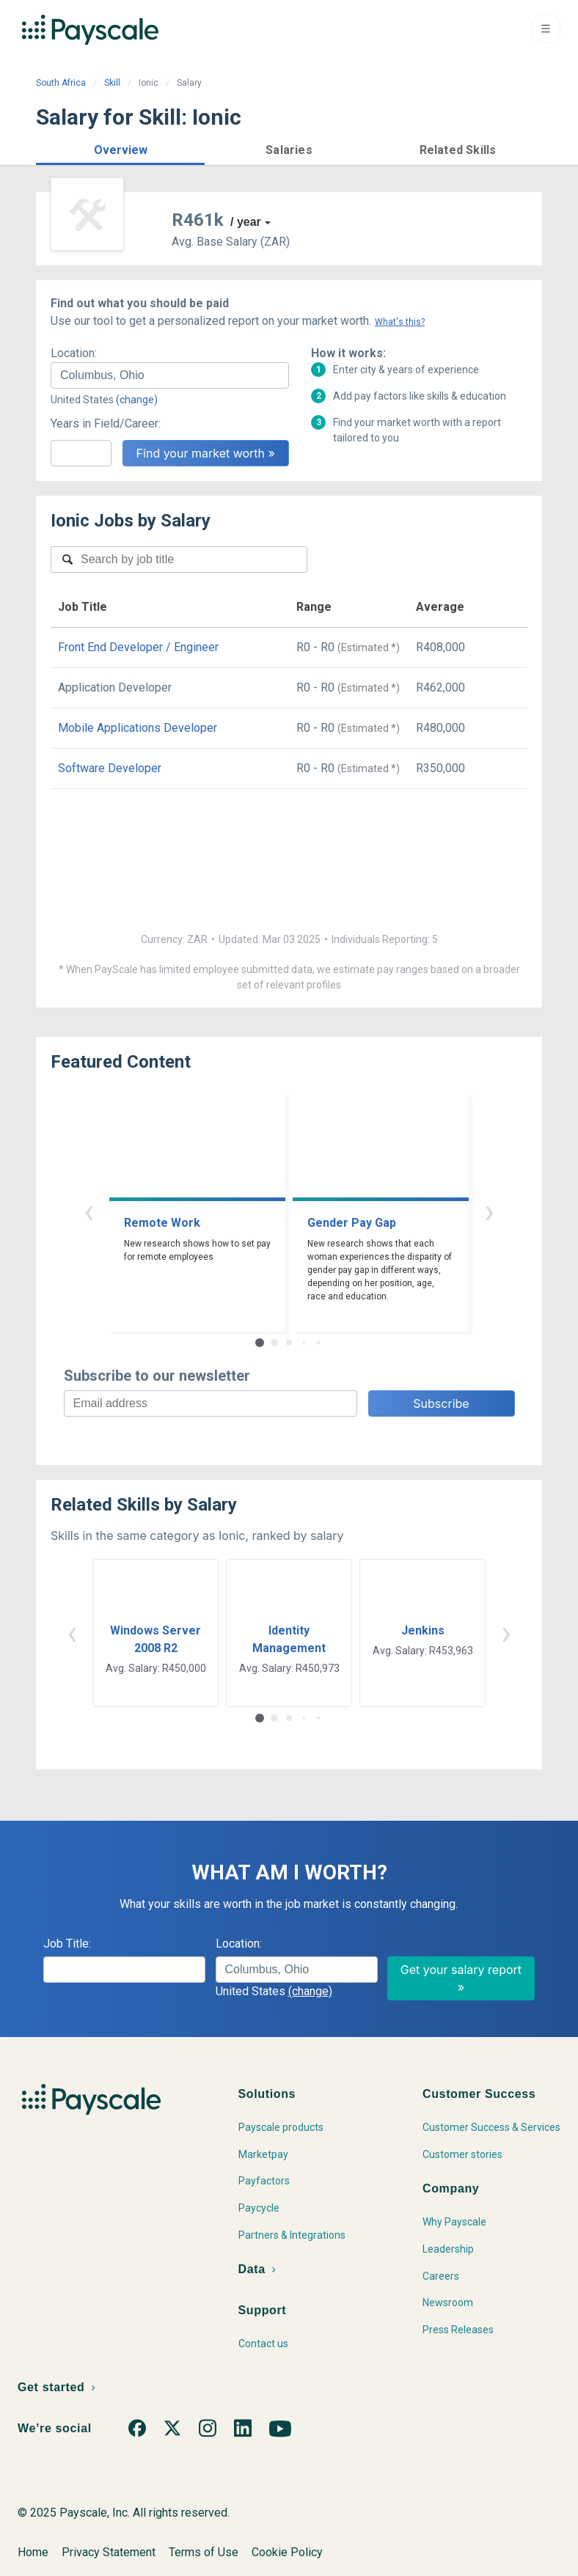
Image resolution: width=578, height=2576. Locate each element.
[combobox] (170, 375)
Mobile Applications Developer (137, 728)
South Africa (61, 83)
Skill (112, 83)
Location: (74, 353)
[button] (120, 148)
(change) (137, 400)
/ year (245, 222)
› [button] (489, 1211)
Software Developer (109, 768)
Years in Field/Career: (106, 423)
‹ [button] (89, 1211)
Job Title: (67, 1944)
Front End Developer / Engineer (138, 647)
